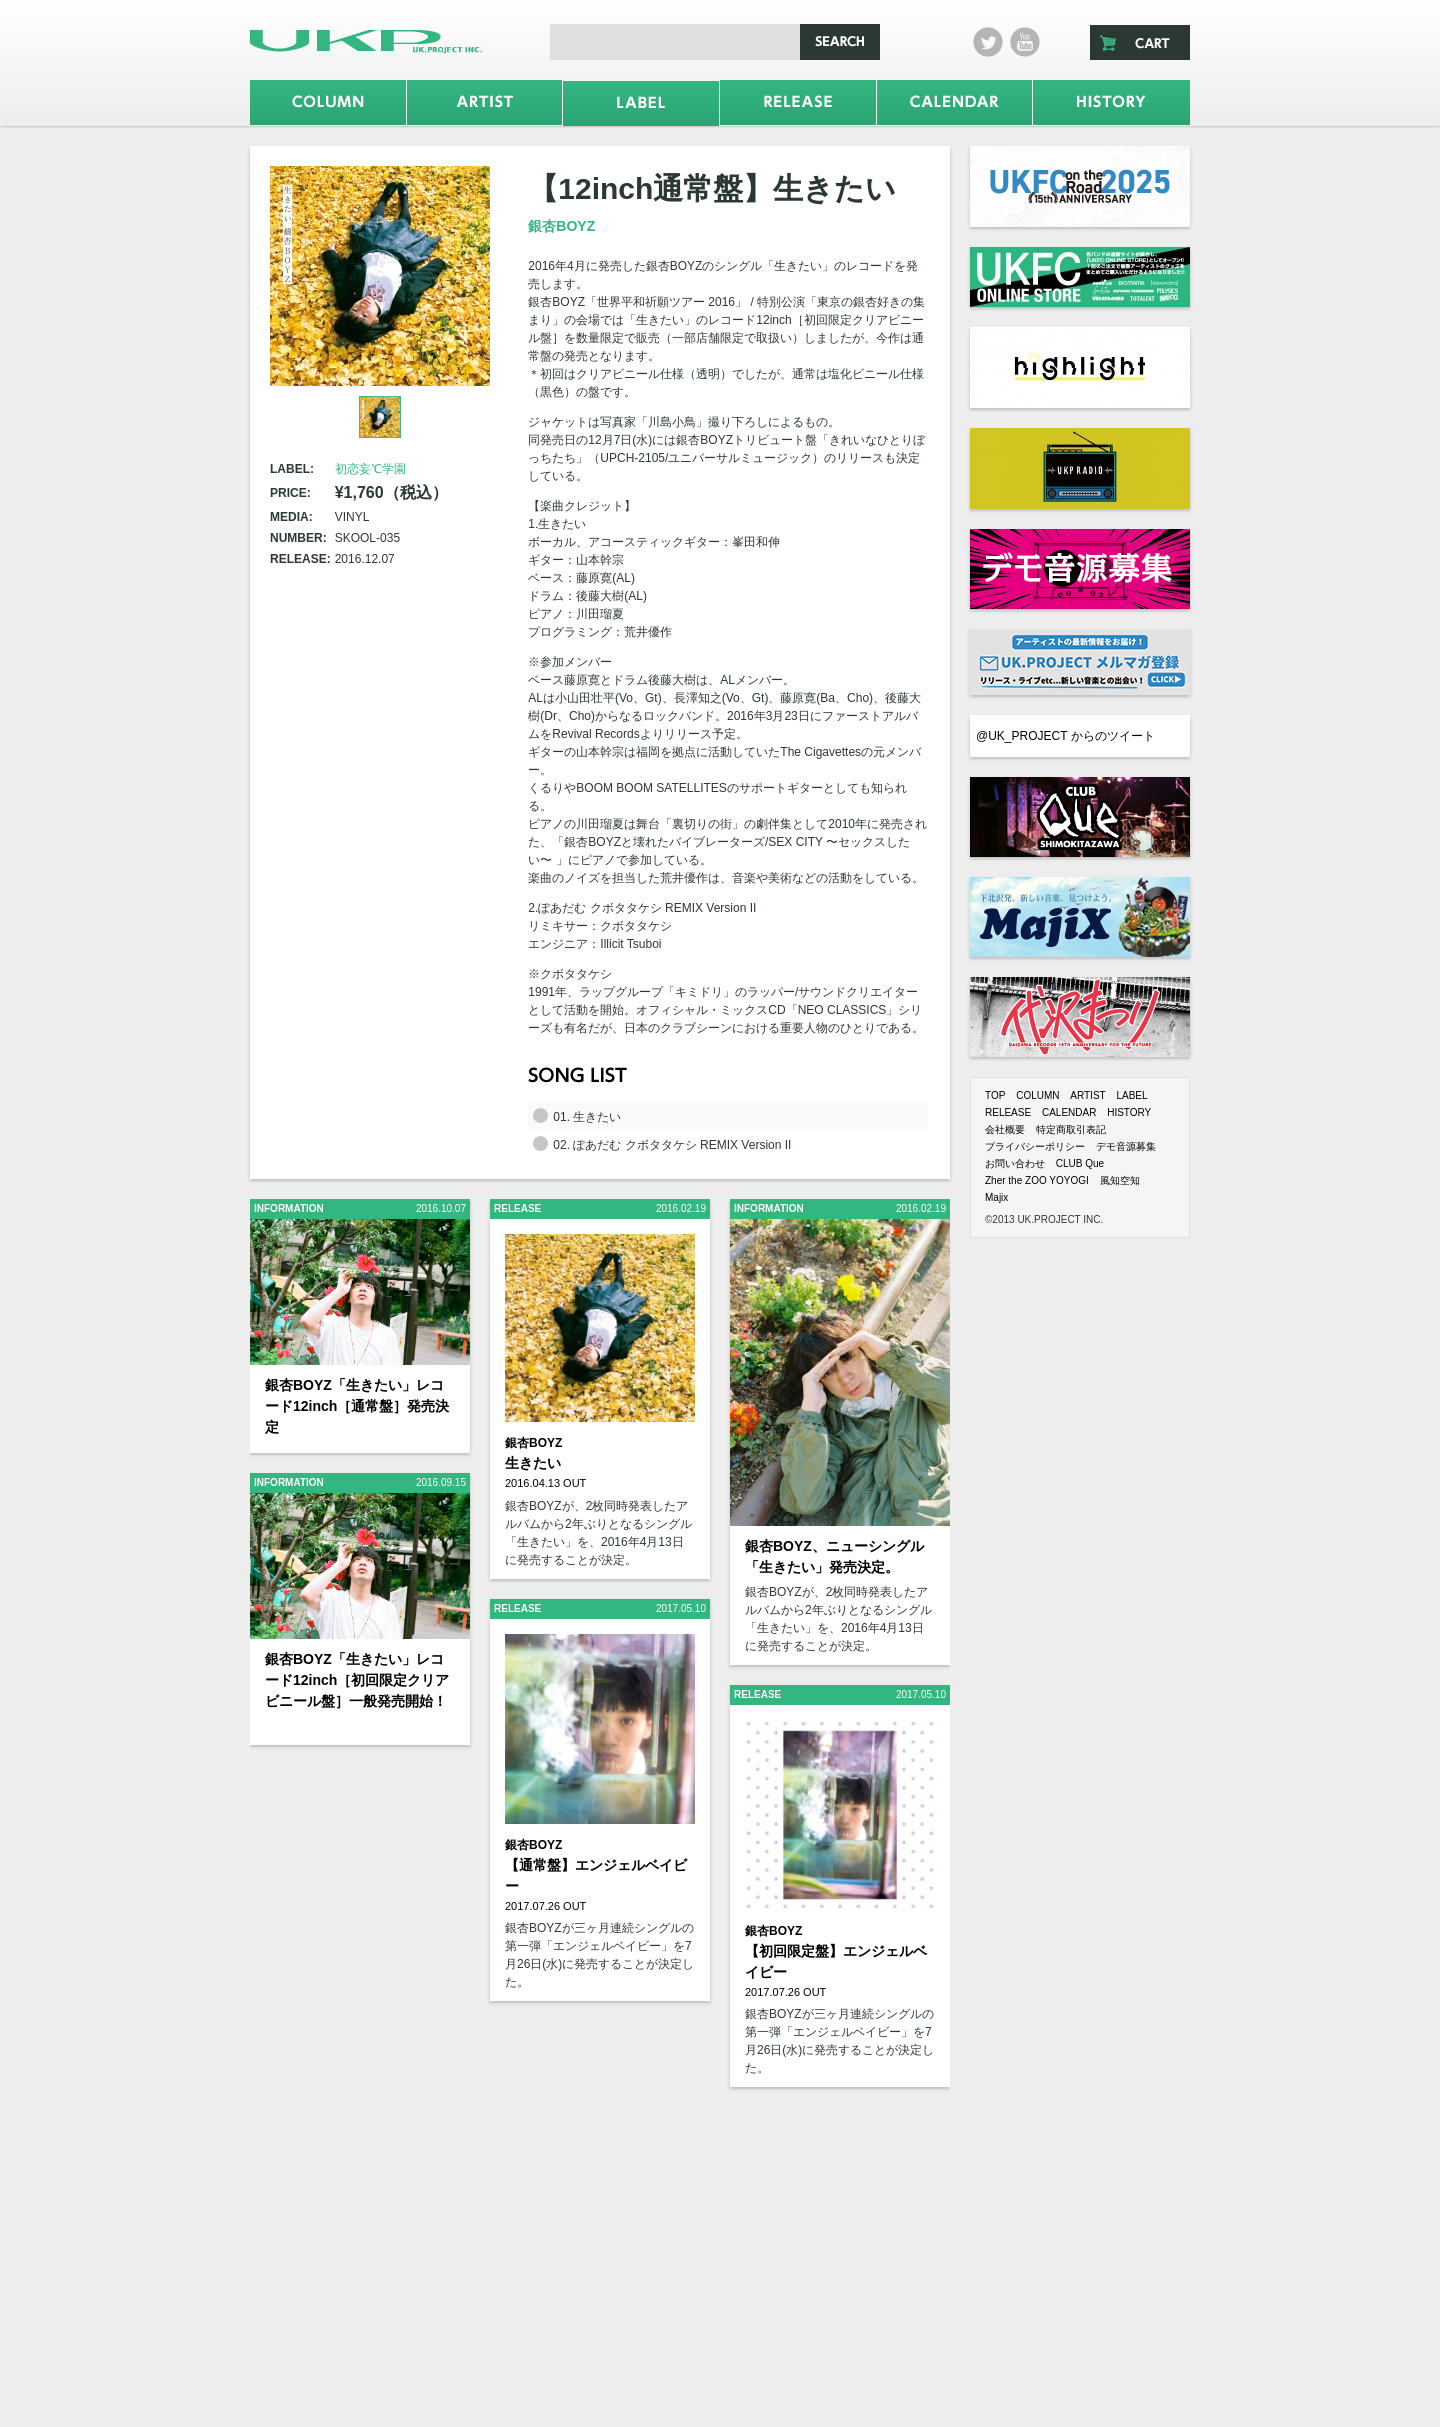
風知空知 (1120, 1180)
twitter (988, 42)
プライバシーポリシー (1035, 1146)
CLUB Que (1080, 1163)
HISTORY (1129, 1112)
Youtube (1025, 42)
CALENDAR (1069, 1112)
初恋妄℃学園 (370, 469)
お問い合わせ (1015, 1163)
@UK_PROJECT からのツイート (1065, 736)
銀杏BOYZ (561, 226)
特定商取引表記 (1071, 1129)
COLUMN (1037, 1095)
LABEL (1131, 1095)
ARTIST (1087, 1095)
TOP (995, 1095)
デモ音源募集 (1126, 1146)
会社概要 (1005, 1129)
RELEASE (1008, 1112)
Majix (996, 1197)
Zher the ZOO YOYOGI (1037, 1180)
